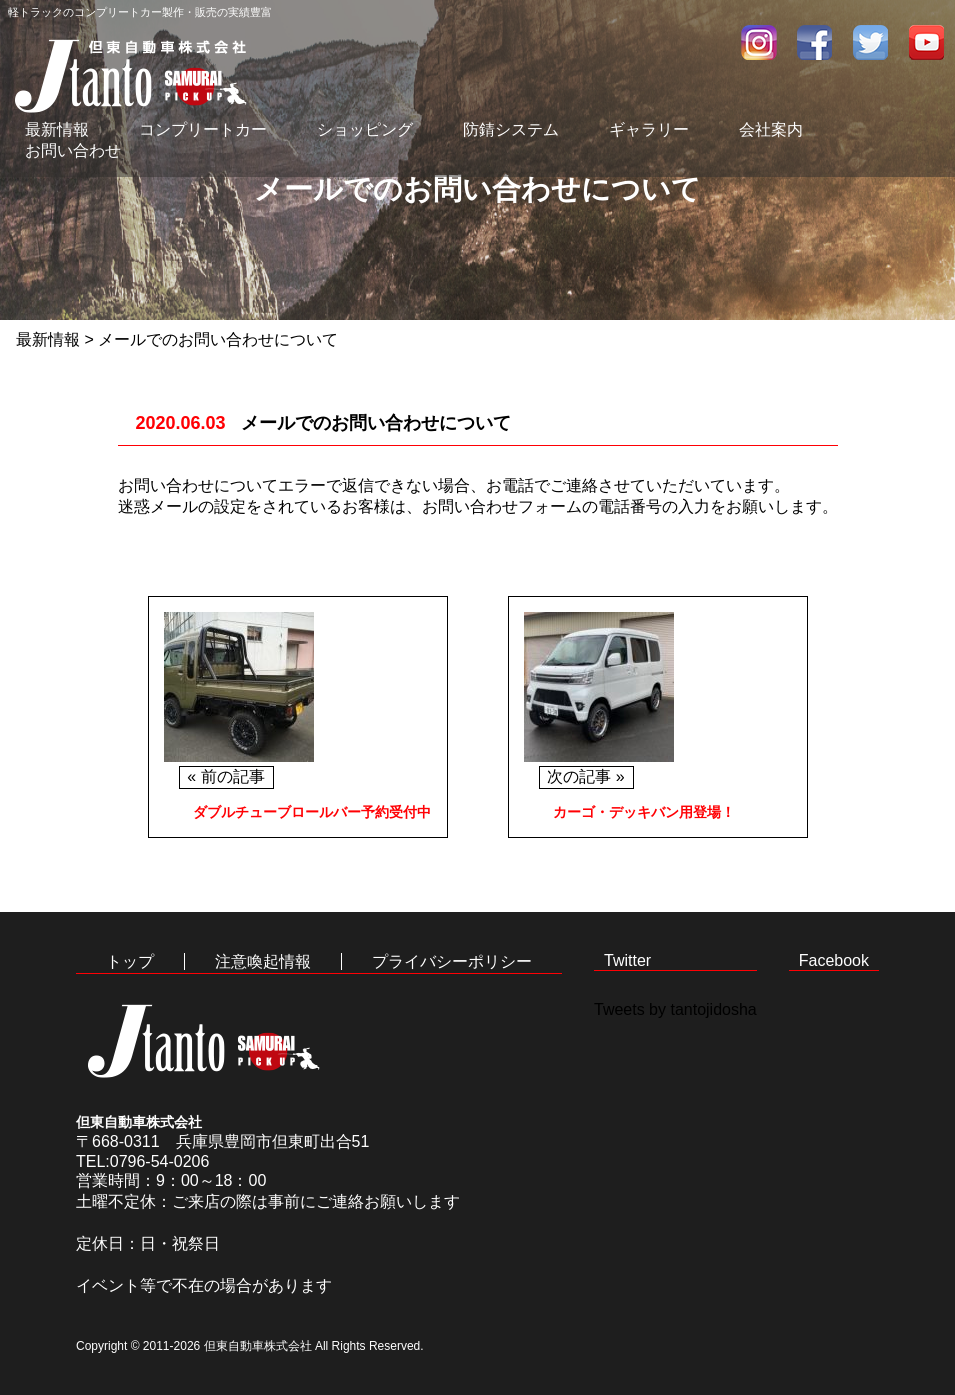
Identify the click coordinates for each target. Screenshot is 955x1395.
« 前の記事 (225, 776)
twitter (871, 42)
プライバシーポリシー (452, 961)
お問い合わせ (73, 150)
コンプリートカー (203, 129)
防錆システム (511, 129)
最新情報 (57, 129)
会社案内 (771, 129)
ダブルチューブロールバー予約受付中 (312, 812)
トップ (130, 961)
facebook (815, 42)
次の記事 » (585, 776)
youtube (927, 42)
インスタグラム (759, 42)
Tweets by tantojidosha (675, 1009)
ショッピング (365, 129)
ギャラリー (649, 129)
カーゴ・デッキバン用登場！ (644, 812)
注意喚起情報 (263, 961)
